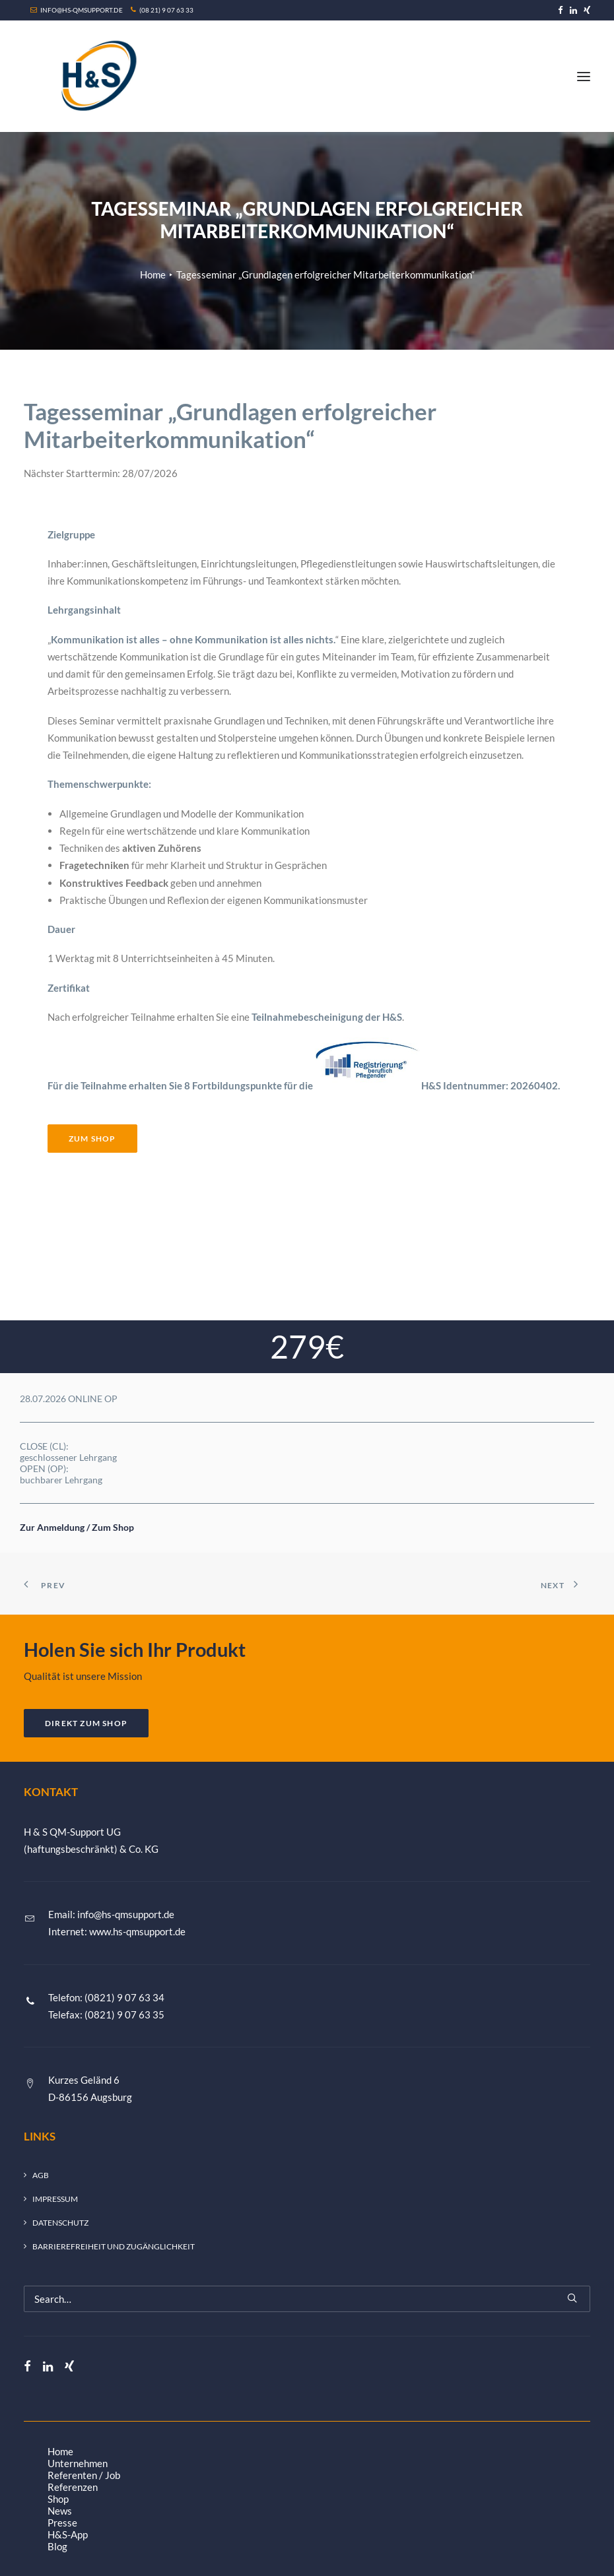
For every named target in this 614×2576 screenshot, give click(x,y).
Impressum (55, 2199)
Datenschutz (60, 2223)
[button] (560, 10)
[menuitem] (560, 10)
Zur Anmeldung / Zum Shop (77, 1527)
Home (153, 274)
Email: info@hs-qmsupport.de (111, 1914)
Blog (57, 2546)
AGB (40, 2175)
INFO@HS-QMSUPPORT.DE (77, 10)
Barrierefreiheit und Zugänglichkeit (113, 2246)
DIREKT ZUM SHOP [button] (86, 1723)
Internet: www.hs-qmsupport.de (117, 1931)
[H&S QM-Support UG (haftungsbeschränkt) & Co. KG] (96, 76)
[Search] (307, 2299)
